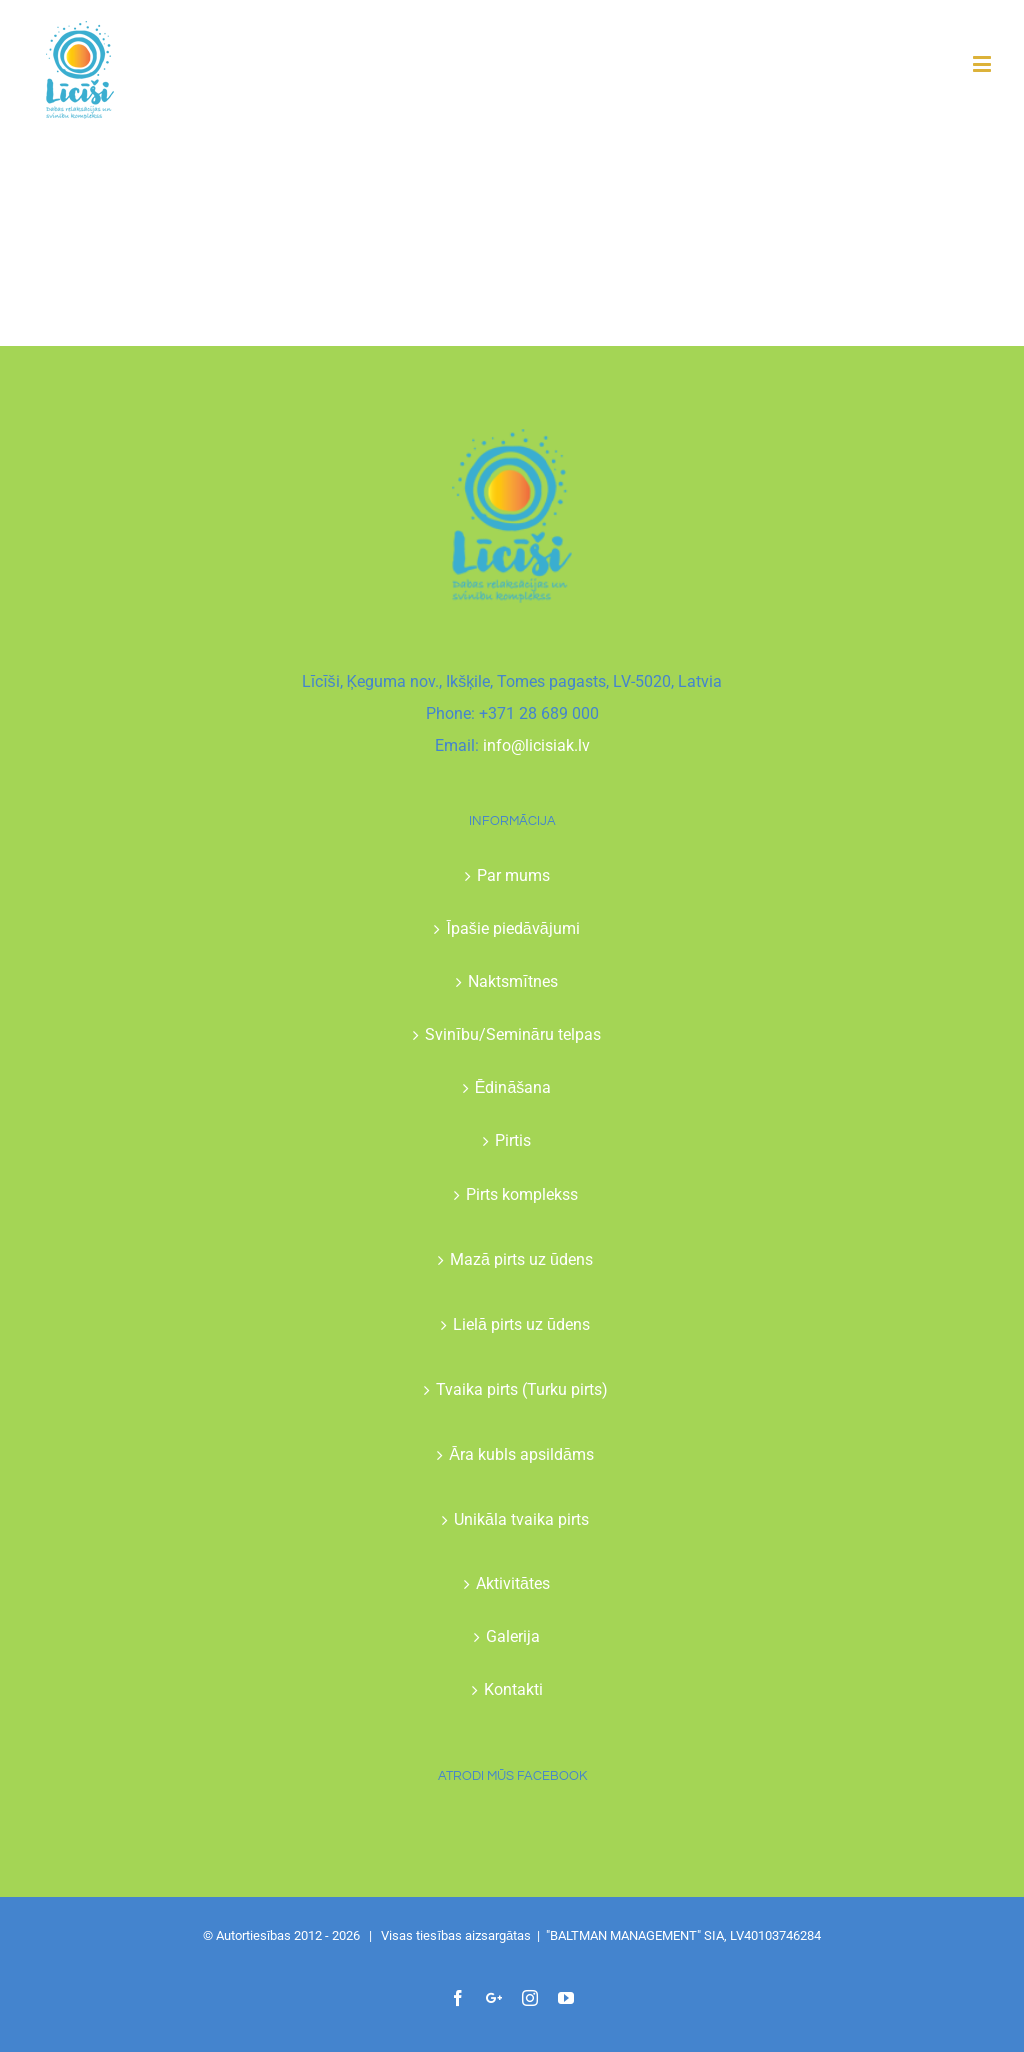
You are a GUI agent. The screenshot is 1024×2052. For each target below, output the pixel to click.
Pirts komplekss (522, 1194)
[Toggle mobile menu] (983, 63)
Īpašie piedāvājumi (512, 928)
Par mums (513, 875)
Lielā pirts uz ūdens (521, 1324)
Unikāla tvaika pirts (521, 1519)
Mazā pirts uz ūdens (521, 1259)
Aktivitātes (513, 1583)
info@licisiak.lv (536, 745)
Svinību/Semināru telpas (512, 1034)
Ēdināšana (513, 1087)
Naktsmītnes (512, 981)
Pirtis (513, 1140)
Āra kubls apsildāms (521, 1454)
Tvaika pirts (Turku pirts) (522, 1389)
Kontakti (513, 1689)
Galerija (513, 1636)
